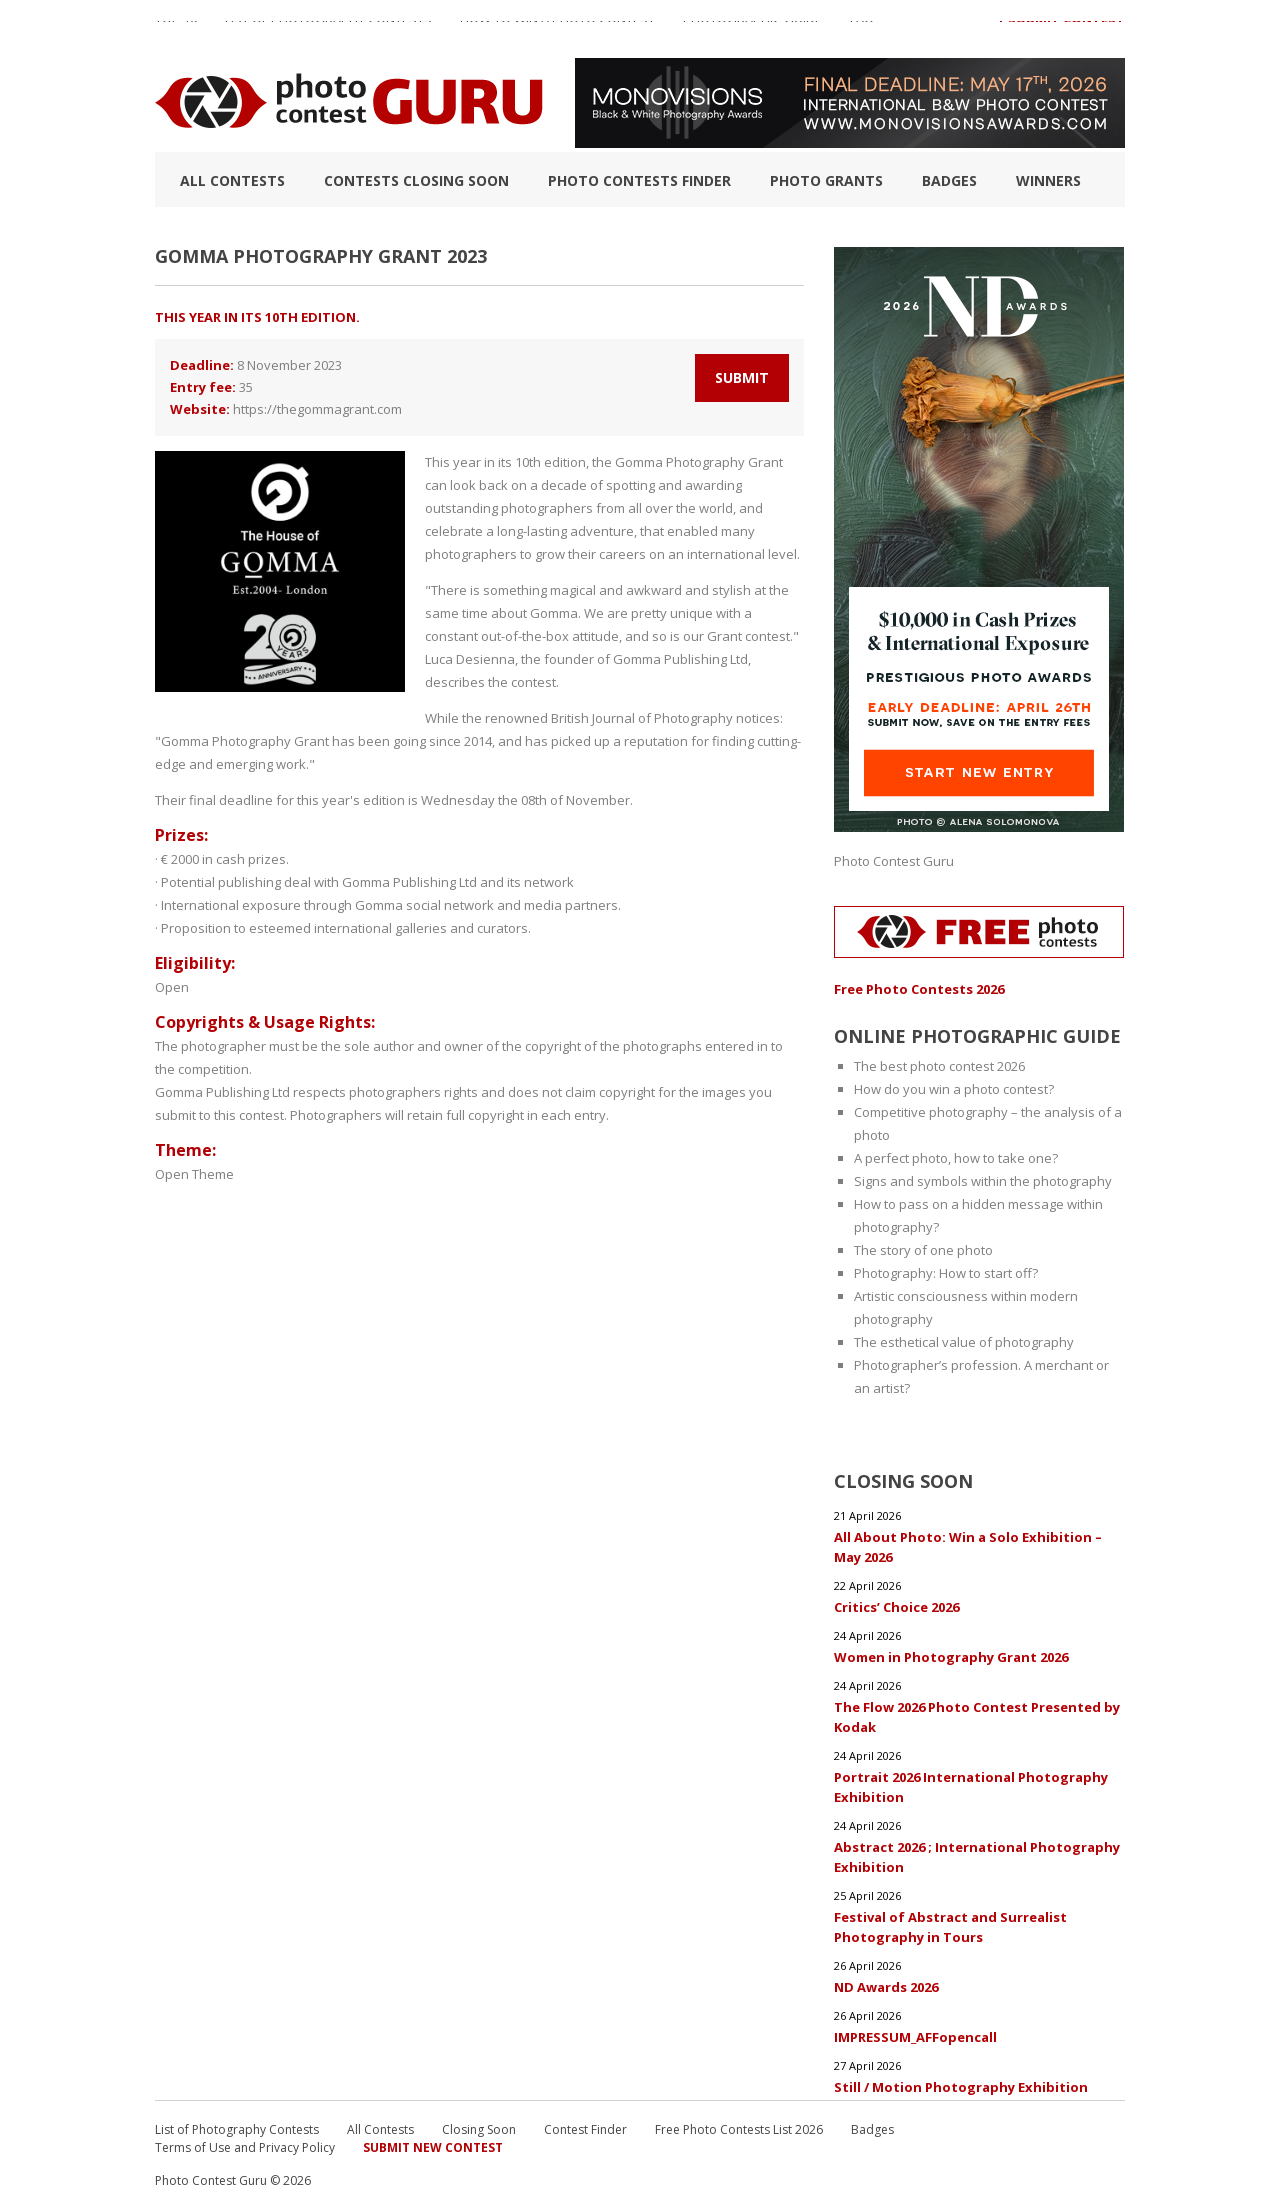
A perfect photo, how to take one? (956, 1158)
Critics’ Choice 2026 (896, 1607)
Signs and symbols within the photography (983, 1181)
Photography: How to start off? (946, 1273)
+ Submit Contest (1061, 29)
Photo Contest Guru (894, 861)
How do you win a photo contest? (954, 1089)
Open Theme (194, 1174)
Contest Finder (585, 2129)
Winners (1048, 180)
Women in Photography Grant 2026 (951, 1657)
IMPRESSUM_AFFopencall (915, 2037)
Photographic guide (752, 29)
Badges (949, 180)
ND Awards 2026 (886, 1987)
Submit (742, 377)
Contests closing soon (416, 180)
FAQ (862, 29)
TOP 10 (176, 29)
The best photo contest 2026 (939, 1066)
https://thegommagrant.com (317, 409)
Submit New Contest (433, 2147)
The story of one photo (923, 1250)
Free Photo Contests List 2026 (739, 2129)
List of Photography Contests (328, 29)
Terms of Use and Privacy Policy (245, 2147)
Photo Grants (826, 180)
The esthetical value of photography (964, 1342)
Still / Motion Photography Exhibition (961, 2087)
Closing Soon (479, 2129)
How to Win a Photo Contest (557, 29)
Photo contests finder (639, 180)
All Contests (232, 180)
